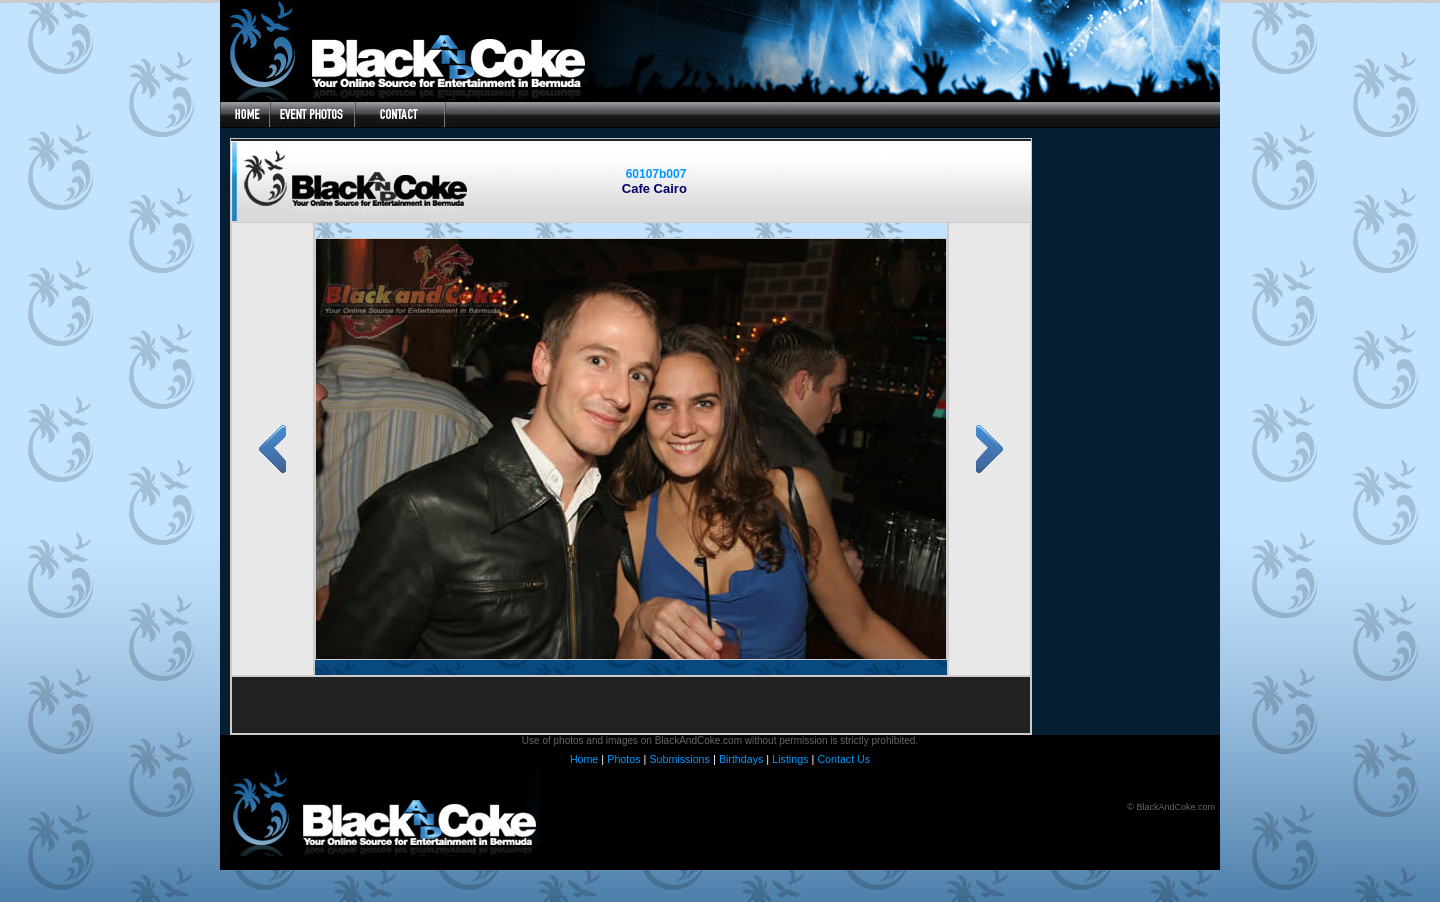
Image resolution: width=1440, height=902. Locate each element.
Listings (790, 759)
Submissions (679, 759)
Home (584, 759)
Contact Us (843, 759)
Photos (623, 759)
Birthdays (741, 759)
